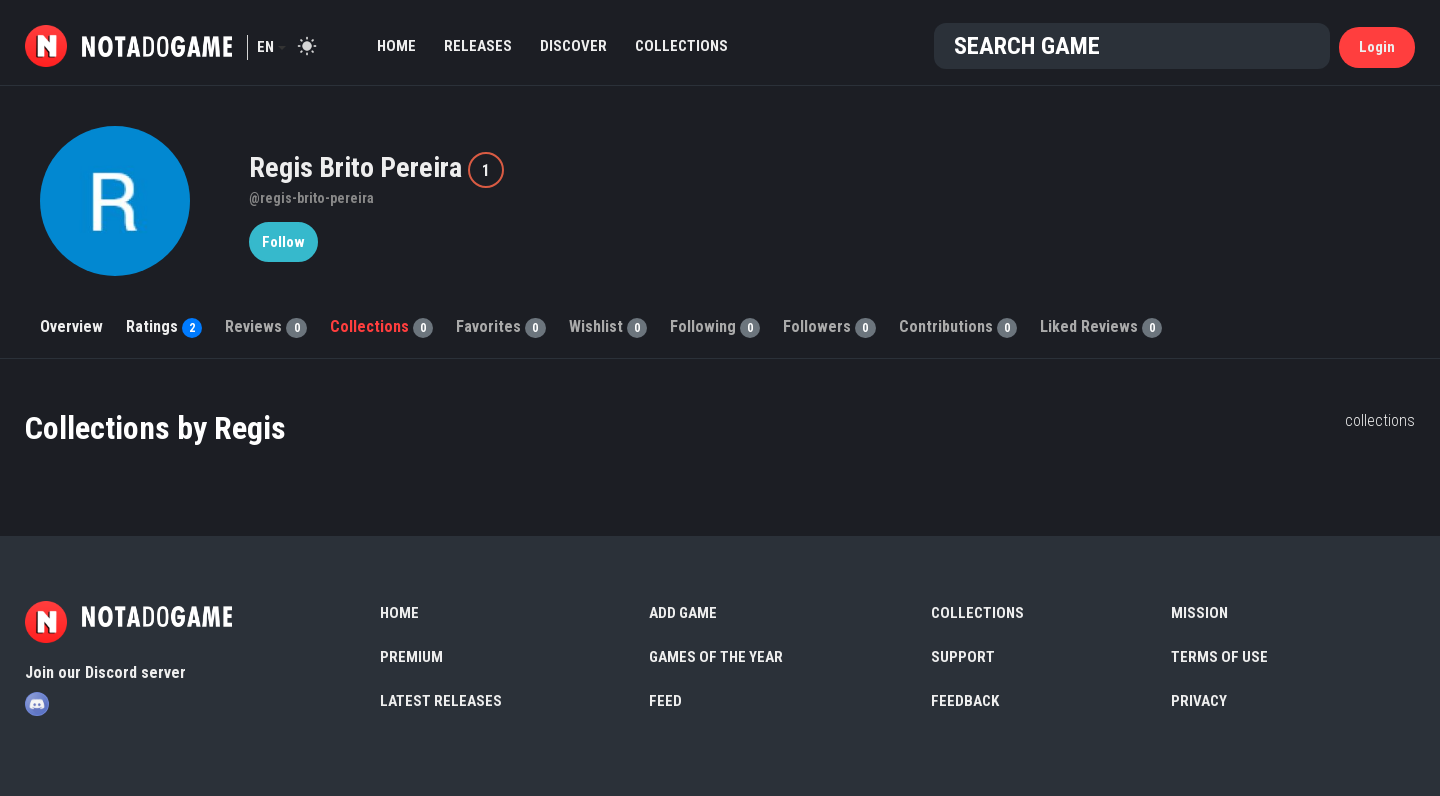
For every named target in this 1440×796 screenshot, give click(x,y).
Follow (283, 242)
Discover (573, 46)
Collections (681, 46)
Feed (665, 701)
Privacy (1199, 701)
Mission (1199, 613)
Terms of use (1219, 657)
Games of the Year (716, 657)
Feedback (965, 701)
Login (1377, 47)
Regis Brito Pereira (358, 167)
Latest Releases (441, 701)
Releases (478, 46)
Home (396, 46)
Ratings (164, 326)
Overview (71, 326)
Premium (411, 657)
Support (963, 657)
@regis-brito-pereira (311, 198)
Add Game (683, 613)
